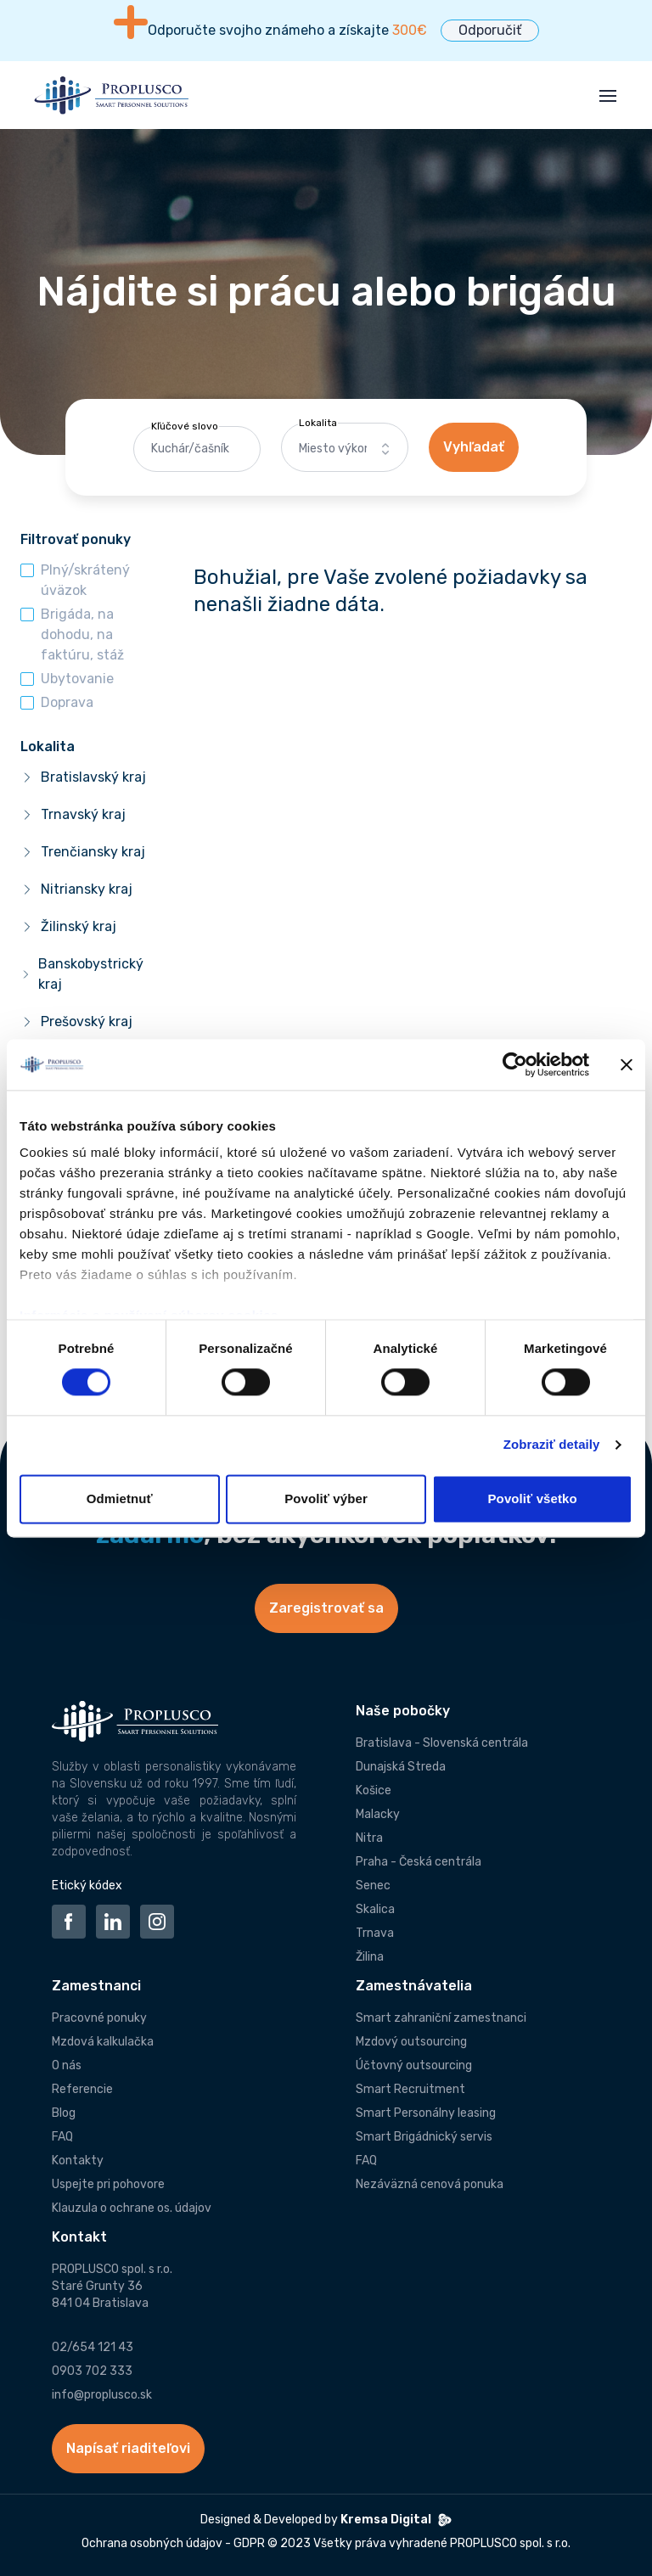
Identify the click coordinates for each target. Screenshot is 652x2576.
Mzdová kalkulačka (103, 2041)
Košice (373, 1790)
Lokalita (318, 423)
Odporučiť (489, 30)
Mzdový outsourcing (411, 2041)
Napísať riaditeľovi (128, 2448)
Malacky (378, 1814)
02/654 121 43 (92, 2347)
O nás (67, 2065)
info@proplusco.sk (102, 2395)
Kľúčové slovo (184, 426)
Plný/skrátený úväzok (85, 580)
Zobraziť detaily (551, 1445)
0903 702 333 (92, 2371)
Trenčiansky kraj (93, 852)
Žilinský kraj (78, 926)
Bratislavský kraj (93, 777)
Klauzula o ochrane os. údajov (131, 2208)
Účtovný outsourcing (414, 2065)
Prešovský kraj (86, 1021)
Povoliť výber (326, 1498)
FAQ (62, 2137)
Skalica (375, 1909)
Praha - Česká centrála (418, 1862)
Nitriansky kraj (86, 889)
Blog (64, 2113)
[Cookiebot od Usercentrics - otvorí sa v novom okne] (515, 1064)
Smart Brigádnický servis (424, 2137)
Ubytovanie (77, 679)
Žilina (370, 1957)
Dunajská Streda (401, 1766)
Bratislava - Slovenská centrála (442, 1743)
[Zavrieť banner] (626, 1064)
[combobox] (345, 449)
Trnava (375, 1933)
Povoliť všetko (532, 1498)
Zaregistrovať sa (326, 1608)
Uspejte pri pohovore (108, 2184)
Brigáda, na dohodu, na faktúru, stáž (82, 634)
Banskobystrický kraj (90, 974)
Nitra (369, 1838)
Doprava (67, 702)
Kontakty (78, 2160)
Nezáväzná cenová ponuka (429, 2184)
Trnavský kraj (83, 814)
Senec (373, 1885)
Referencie (82, 2089)
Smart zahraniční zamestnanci (441, 2018)
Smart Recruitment (410, 2089)
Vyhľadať (473, 447)
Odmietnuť (120, 1498)
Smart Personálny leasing (426, 2113)
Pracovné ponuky (99, 2018)
